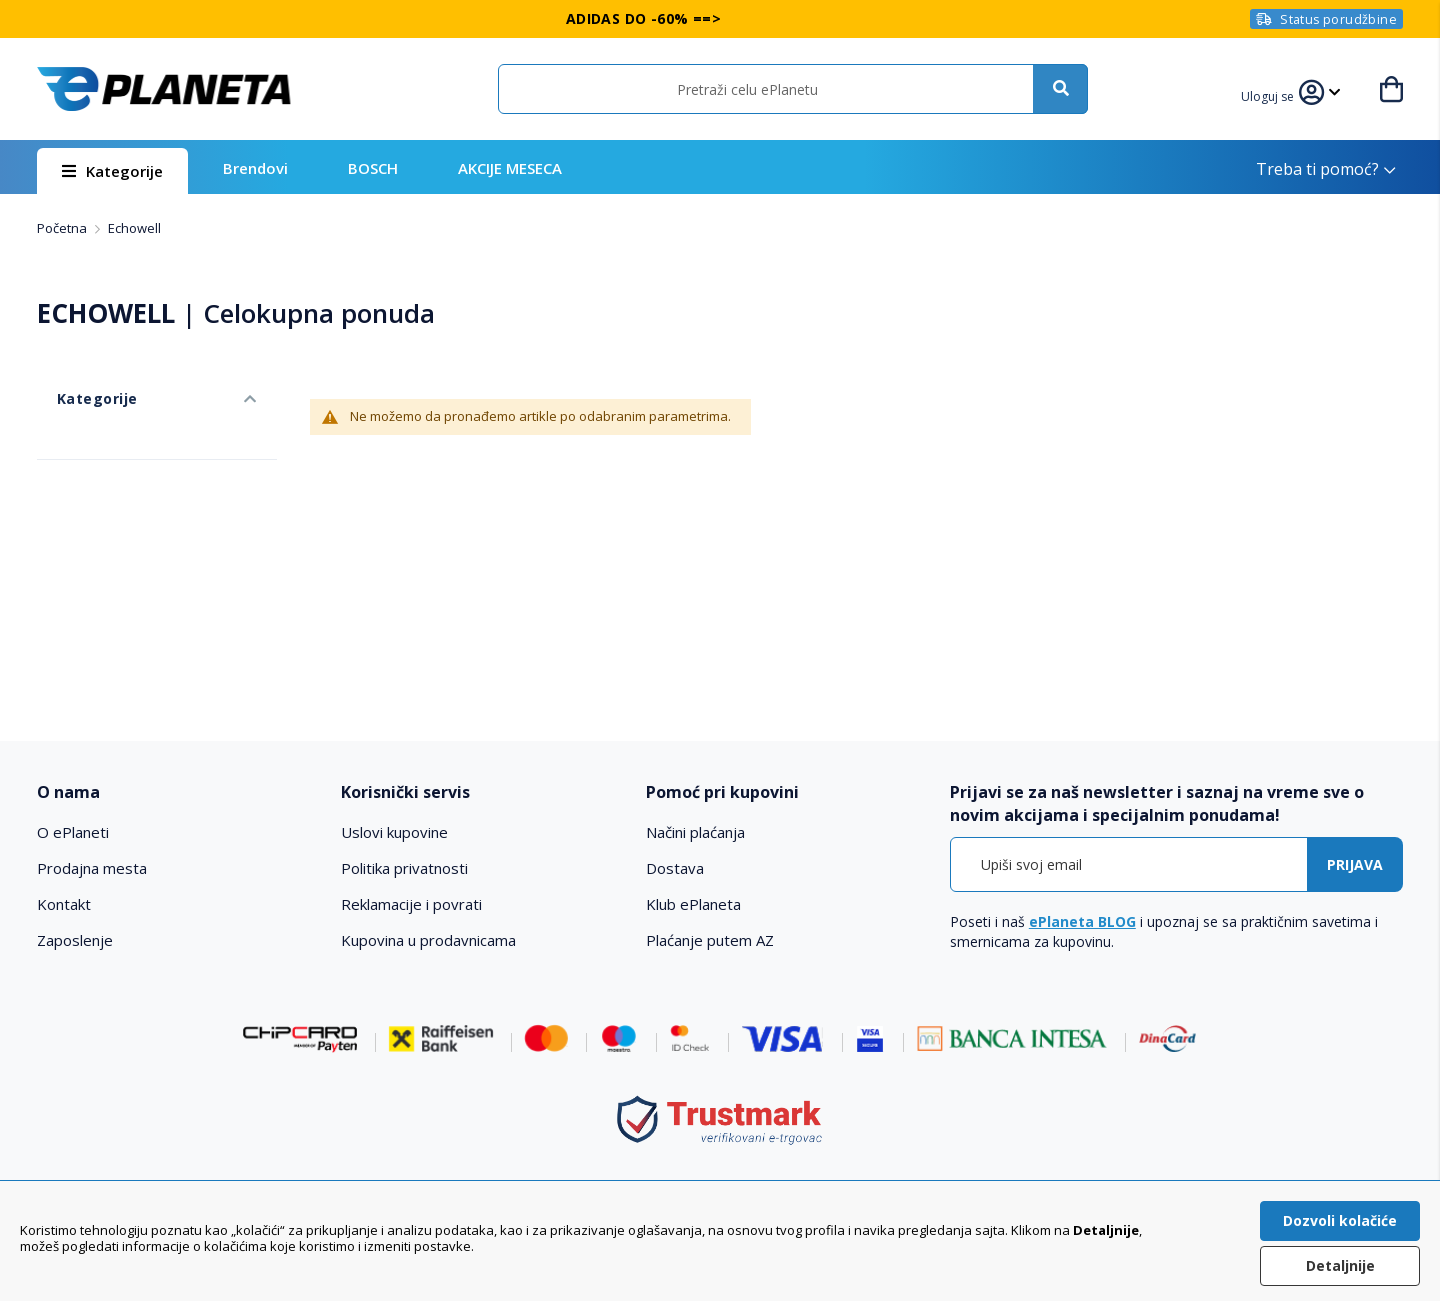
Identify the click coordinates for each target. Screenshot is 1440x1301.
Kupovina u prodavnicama (428, 940)
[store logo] (164, 89)
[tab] (175, 792)
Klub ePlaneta (693, 904)
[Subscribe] (1355, 864)
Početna (63, 228)
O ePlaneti (73, 832)
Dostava (675, 868)
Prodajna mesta (92, 868)
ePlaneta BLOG (1082, 921)
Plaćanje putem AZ (710, 940)
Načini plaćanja (695, 832)
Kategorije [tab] (75, 378)
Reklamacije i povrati (411, 904)
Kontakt (64, 904)
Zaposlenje (75, 940)
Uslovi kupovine (394, 832)
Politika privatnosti (404, 868)
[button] (1280, 94)
